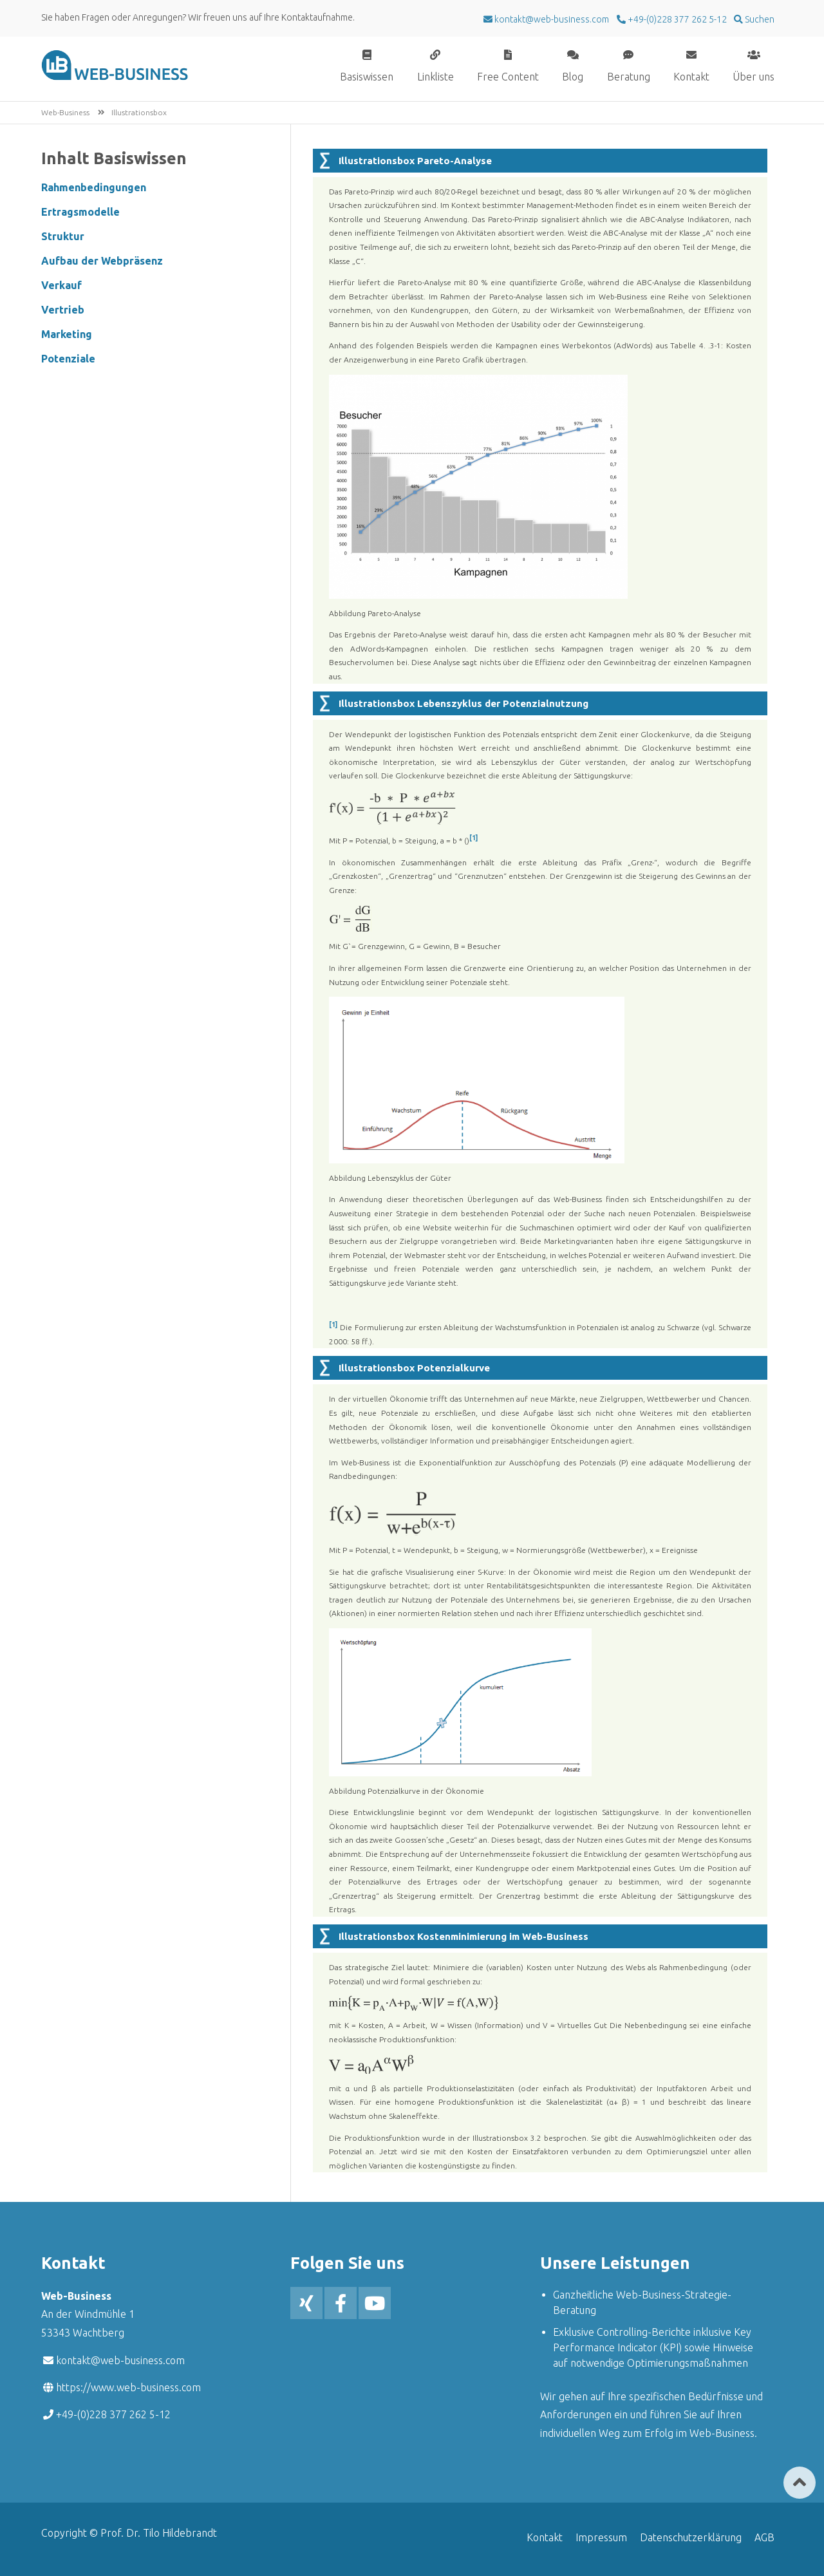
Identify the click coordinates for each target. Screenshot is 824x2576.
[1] (473, 837)
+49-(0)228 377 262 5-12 (676, 19)
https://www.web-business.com (128, 2387)
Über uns (753, 76)
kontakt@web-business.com (120, 2360)
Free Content (508, 76)
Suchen (758, 19)
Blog (572, 76)
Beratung (628, 76)
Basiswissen (366, 76)
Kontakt (691, 76)
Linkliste (435, 76)
